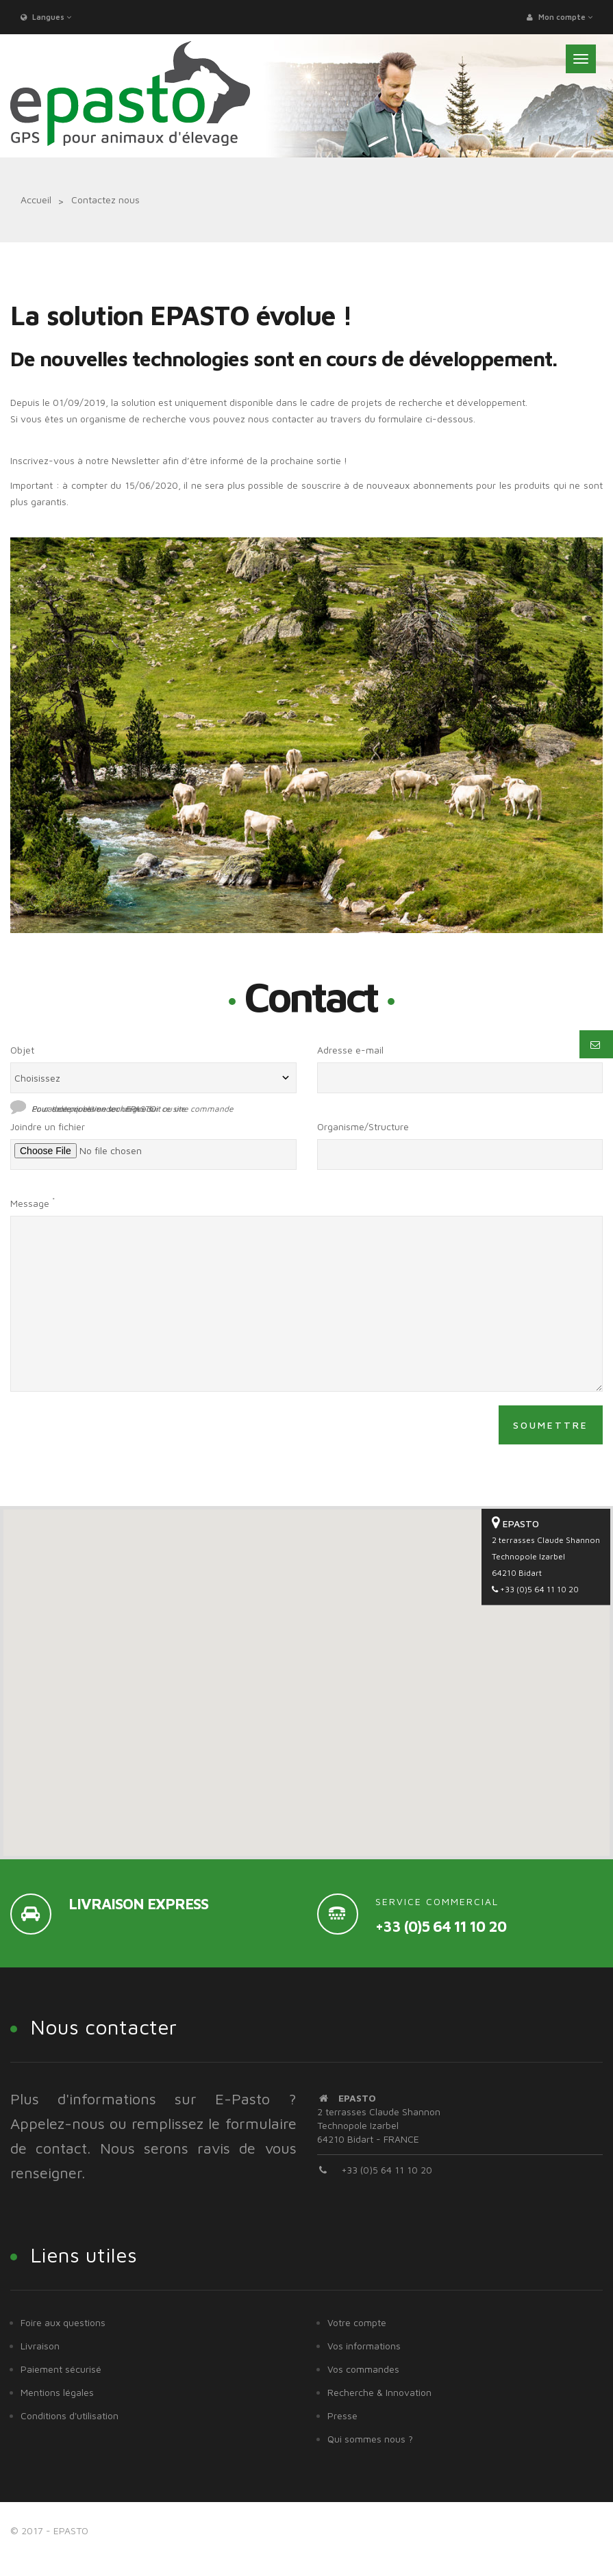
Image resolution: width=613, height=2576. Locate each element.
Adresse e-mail (350, 1050)
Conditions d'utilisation (69, 2415)
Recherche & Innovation (379, 2392)
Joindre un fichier (47, 1126)
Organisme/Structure (363, 1126)
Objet (22, 1050)
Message (32, 1202)
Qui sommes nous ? (370, 2439)
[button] (307, 1670)
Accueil (36, 199)
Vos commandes (363, 2369)
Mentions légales (57, 2392)
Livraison (40, 2345)
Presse (342, 2415)
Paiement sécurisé (61, 2369)
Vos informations (364, 2345)
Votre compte (356, 2322)
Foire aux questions (63, 2322)
